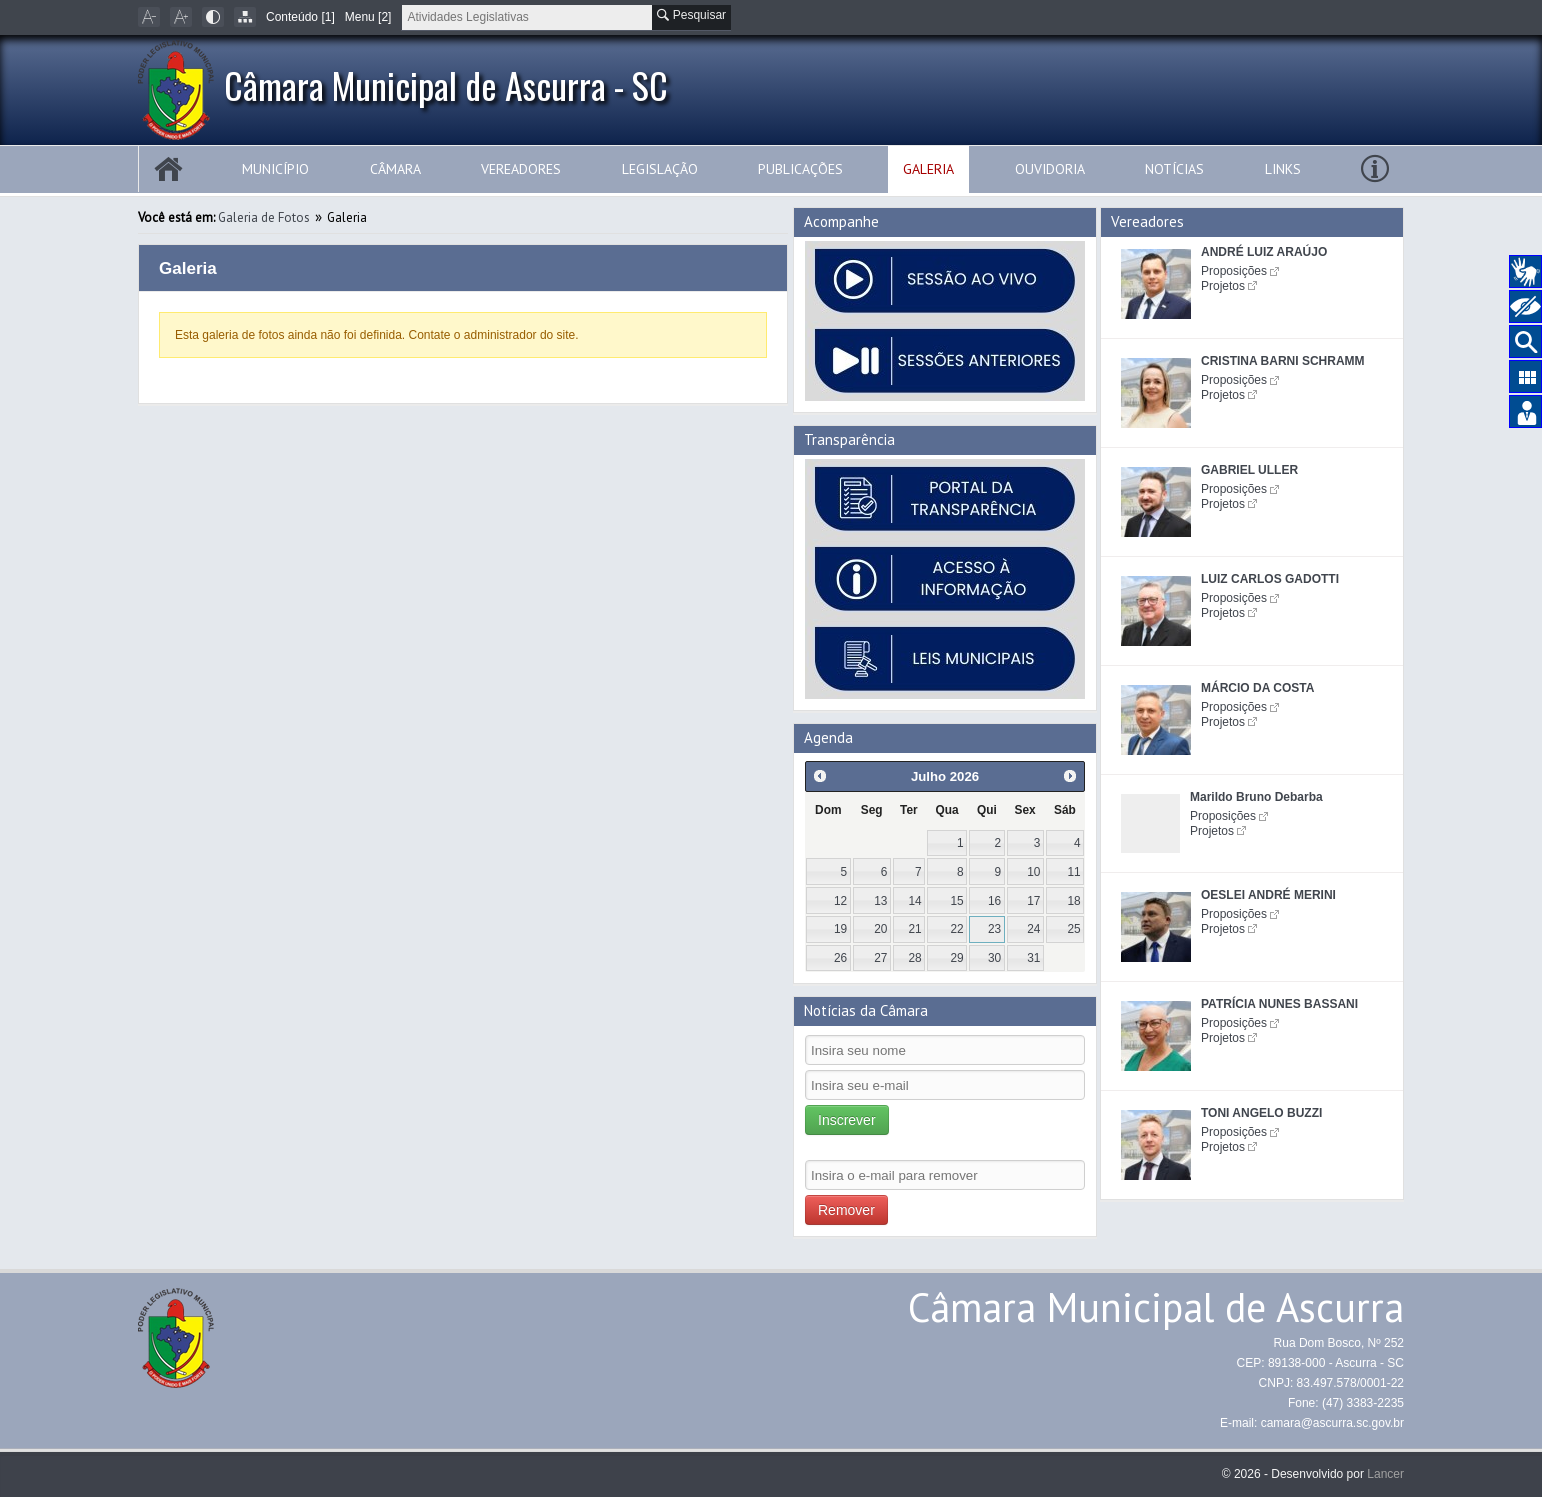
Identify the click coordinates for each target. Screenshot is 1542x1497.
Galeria (928, 169)
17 (1033, 901)
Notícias (1174, 169)
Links (1283, 169)
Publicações (800, 169)
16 (994, 901)
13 (880, 901)
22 (957, 929)
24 (1033, 929)
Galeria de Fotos (264, 217)
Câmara (395, 169)
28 (914, 958)
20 (880, 929)
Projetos (1223, 286)
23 (994, 929)
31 (1033, 958)
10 (1033, 872)
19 (840, 929)
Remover (846, 1210)
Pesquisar (691, 15)
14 (914, 901)
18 (1073, 901)
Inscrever (847, 1120)
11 (1073, 872)
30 (994, 958)
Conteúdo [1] (300, 17)
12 (840, 901)
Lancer (1385, 1474)
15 (957, 901)
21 (914, 929)
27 (880, 958)
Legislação (660, 169)
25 (1073, 929)
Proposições (1234, 271)
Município (275, 169)
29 (957, 958)
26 (840, 958)
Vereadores (521, 169)
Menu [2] (368, 17)
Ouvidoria (1050, 169)
